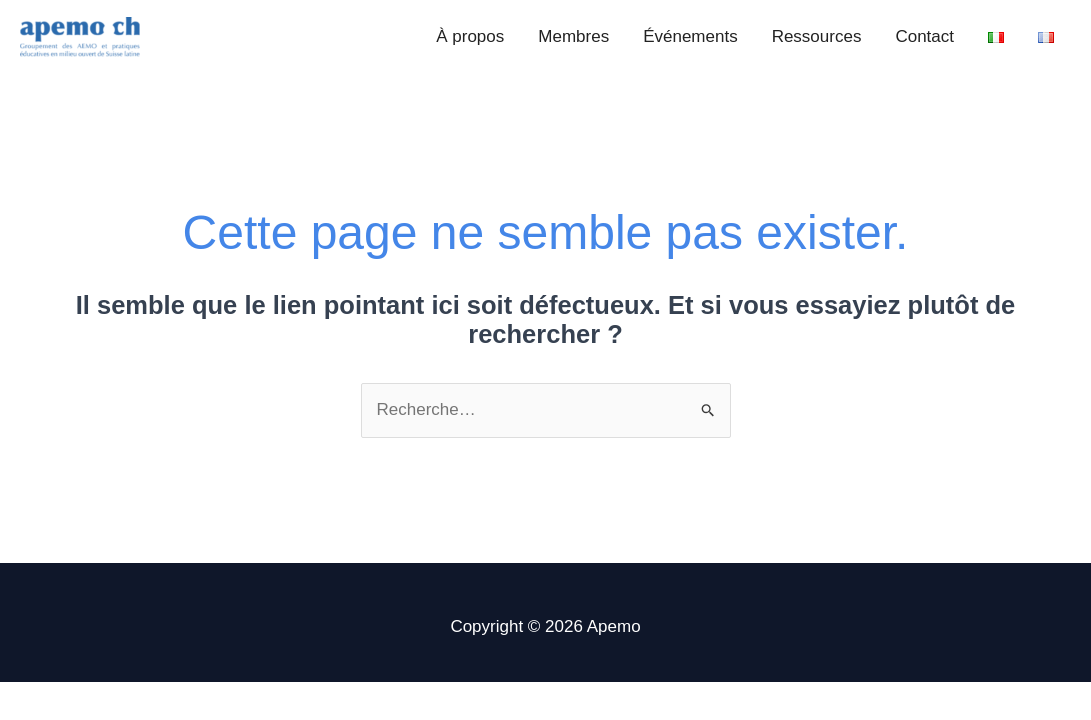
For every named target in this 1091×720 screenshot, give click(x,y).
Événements (690, 36)
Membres (573, 36)
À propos (470, 36)
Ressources (817, 36)
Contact (924, 36)
